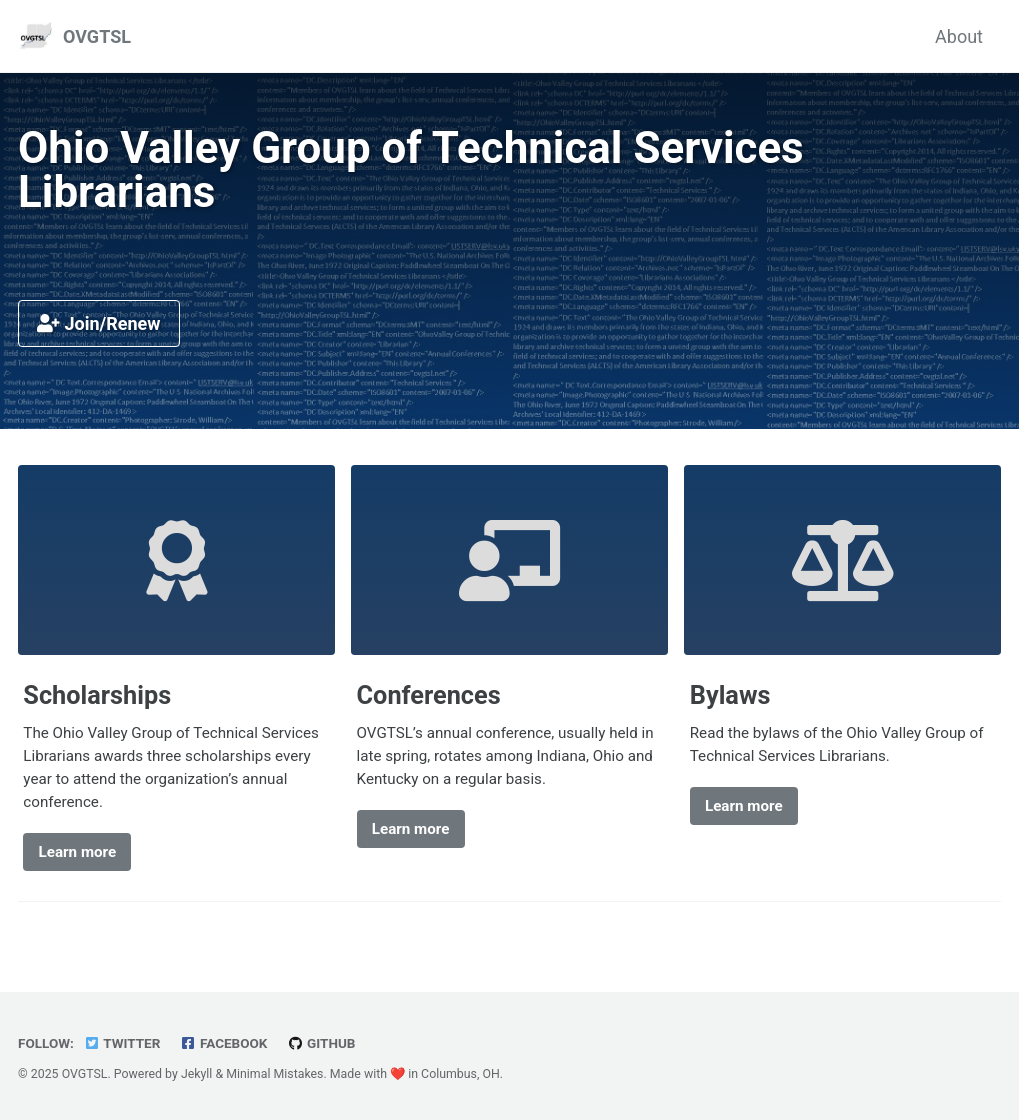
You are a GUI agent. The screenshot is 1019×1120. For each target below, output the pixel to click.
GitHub (321, 1043)
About (959, 36)
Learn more (78, 852)
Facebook (224, 1043)
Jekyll (197, 1074)
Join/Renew (99, 323)
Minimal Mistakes (274, 1074)
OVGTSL (97, 36)
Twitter (121, 1043)
